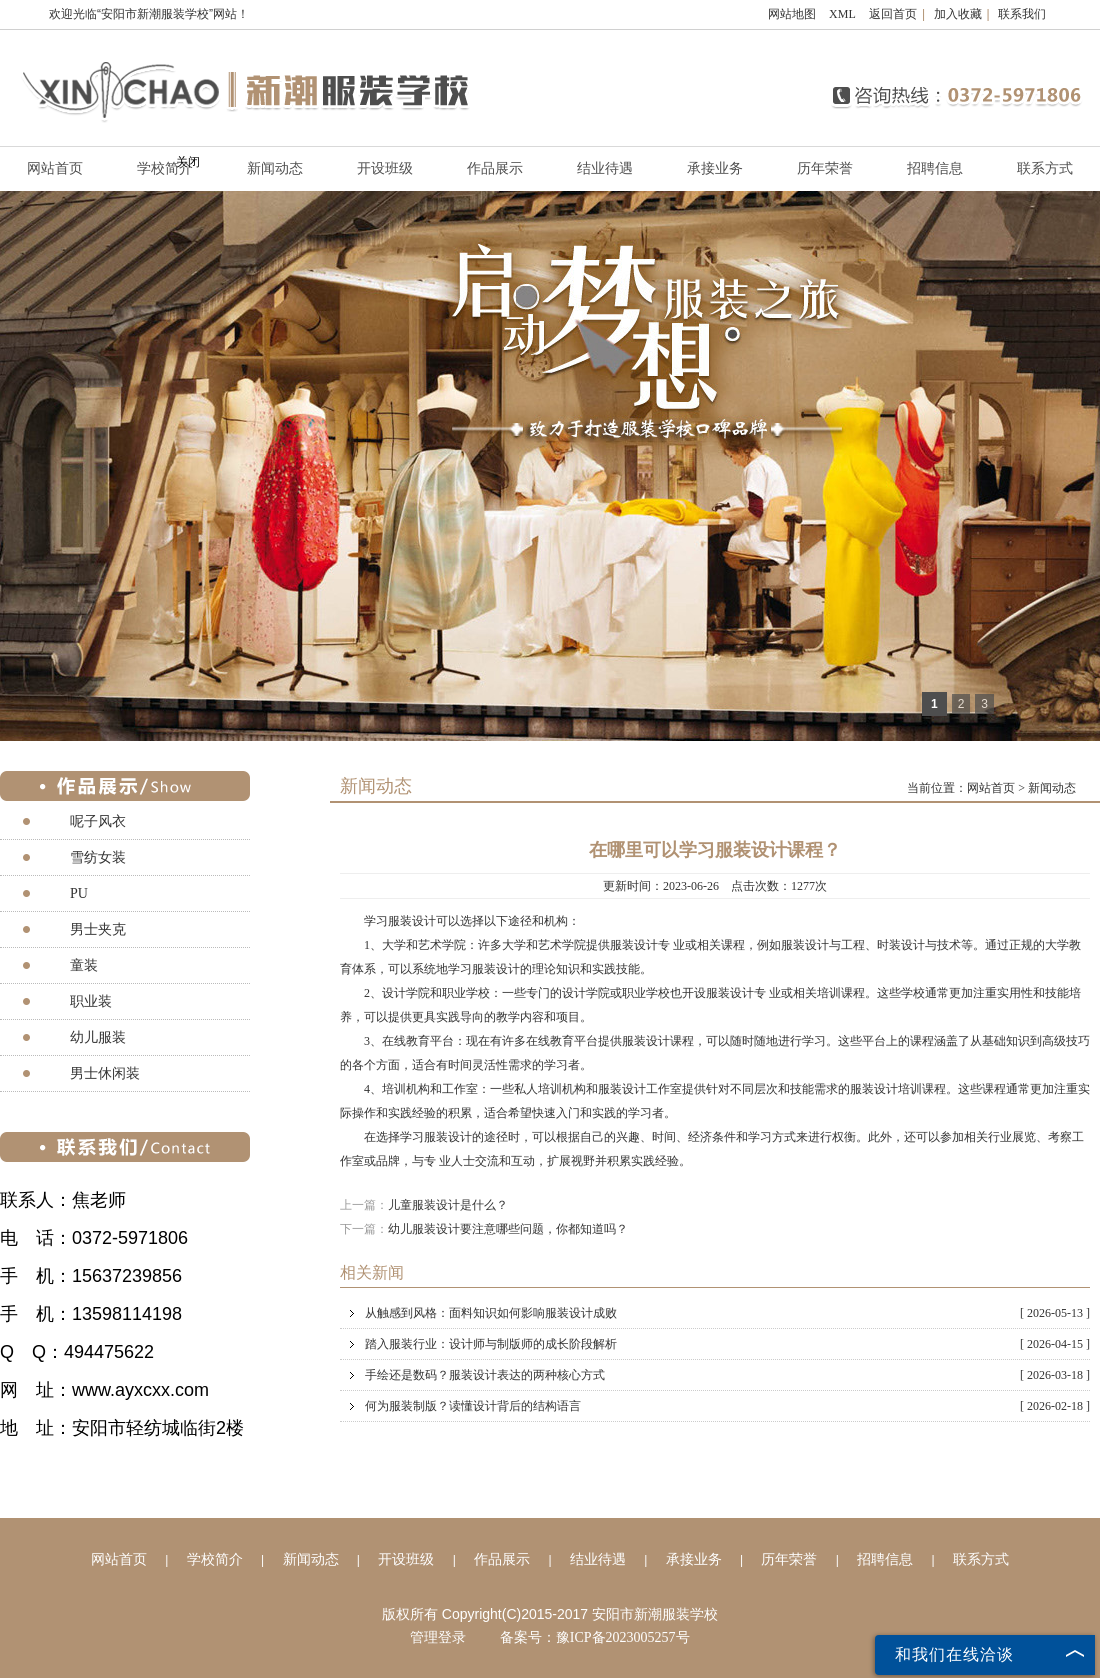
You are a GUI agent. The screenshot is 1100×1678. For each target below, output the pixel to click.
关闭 (188, 162)
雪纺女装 (98, 857)
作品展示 (495, 168)
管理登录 (438, 1637)
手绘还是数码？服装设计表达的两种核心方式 (727, 1375)
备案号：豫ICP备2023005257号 (595, 1637)
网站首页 (991, 788)
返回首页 (893, 14)
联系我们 (1022, 14)
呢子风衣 (98, 821)
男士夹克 (98, 929)
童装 (84, 965)
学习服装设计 (400, 921)
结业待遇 (605, 168)
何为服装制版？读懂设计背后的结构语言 (727, 1406)
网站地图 (792, 14)
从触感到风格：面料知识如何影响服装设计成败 (727, 1313)
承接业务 (715, 168)
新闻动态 (275, 168)
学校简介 (215, 1559)
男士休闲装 (105, 1073)
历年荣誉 (825, 168)
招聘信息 (935, 168)
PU (79, 893)
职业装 (91, 1001)
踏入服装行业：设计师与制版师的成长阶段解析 (727, 1344)
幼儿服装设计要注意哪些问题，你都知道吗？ (508, 1229)
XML (842, 14)
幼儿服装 (98, 1037)
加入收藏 (958, 14)
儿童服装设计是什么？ (448, 1205)
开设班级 (385, 168)
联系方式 (1045, 168)
